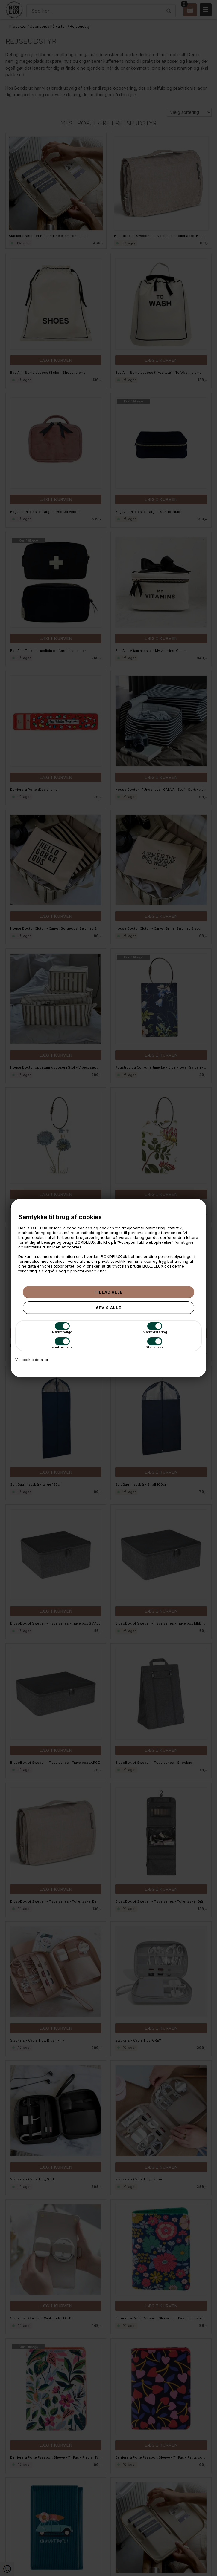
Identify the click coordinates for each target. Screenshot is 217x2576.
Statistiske (155, 1343)
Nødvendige (62, 1328)
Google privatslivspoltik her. (81, 1270)
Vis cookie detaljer (31, 1359)
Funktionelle (62, 1343)
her (130, 1261)
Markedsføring (155, 1328)
